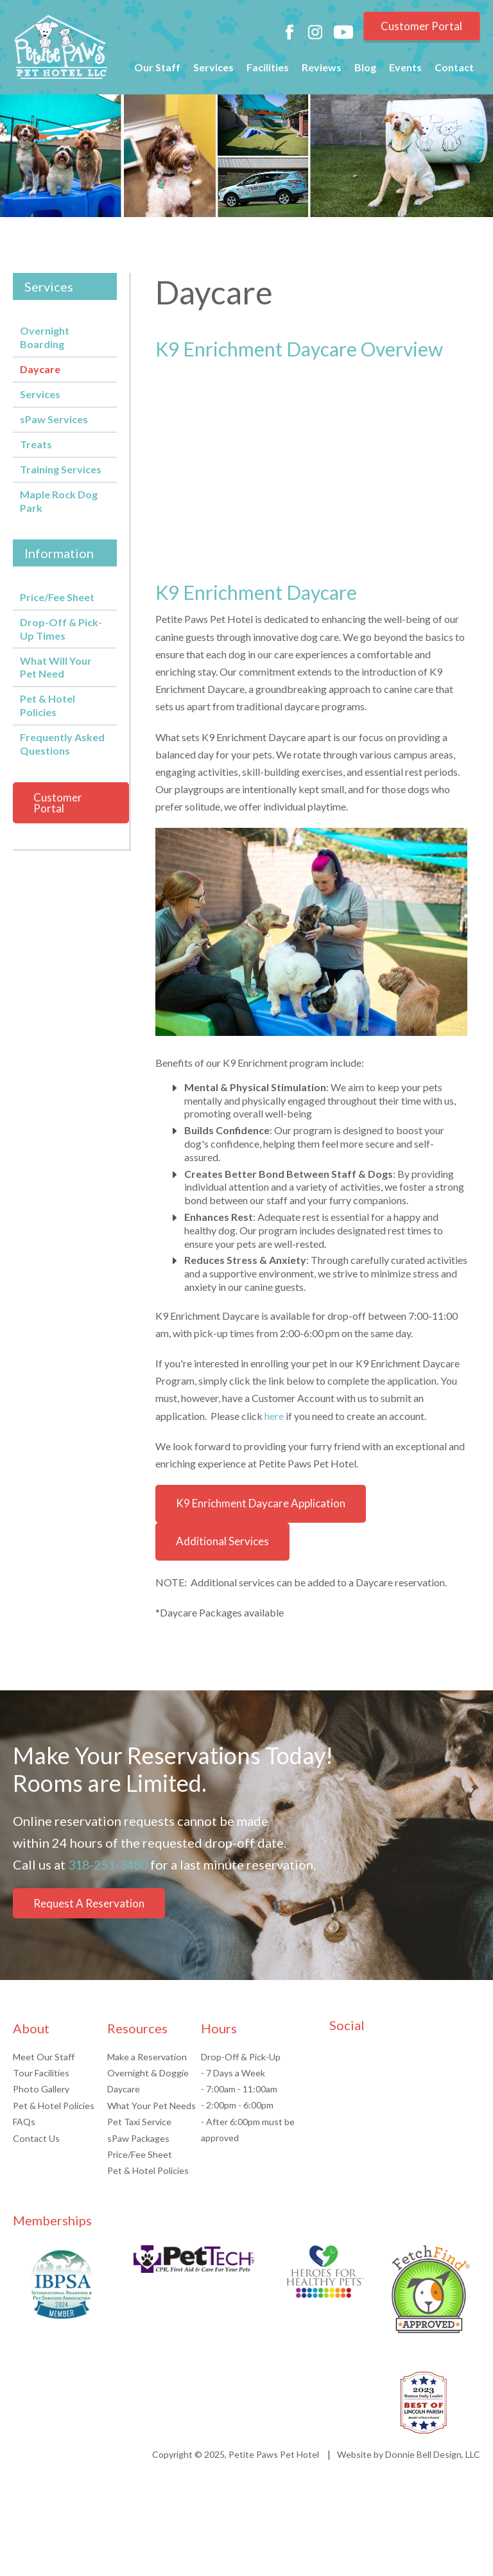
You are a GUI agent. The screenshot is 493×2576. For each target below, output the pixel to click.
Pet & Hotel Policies (47, 705)
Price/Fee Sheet (57, 597)
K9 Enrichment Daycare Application (260, 1503)
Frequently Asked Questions (62, 744)
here (274, 1416)
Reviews (322, 70)
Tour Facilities (41, 2094)
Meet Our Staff (43, 2077)
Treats (36, 444)
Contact (454, 70)
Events (405, 70)
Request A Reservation (88, 1925)
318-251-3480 (111, 1864)
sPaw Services (54, 419)
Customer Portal (419, 28)
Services (213, 70)
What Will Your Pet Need (56, 667)
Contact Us (36, 2158)
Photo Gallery (40, 2110)
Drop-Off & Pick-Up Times (61, 629)
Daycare (40, 369)
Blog (365, 70)
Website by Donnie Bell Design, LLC (409, 2474)
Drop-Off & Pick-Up (240, 2077)
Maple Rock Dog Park (59, 501)
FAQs (24, 2142)
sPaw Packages (138, 2158)
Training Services (60, 469)
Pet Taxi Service (139, 2142)
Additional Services (222, 1541)
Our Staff (157, 70)
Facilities (267, 70)
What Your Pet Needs (151, 2126)
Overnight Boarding (44, 337)
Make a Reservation (146, 2077)
